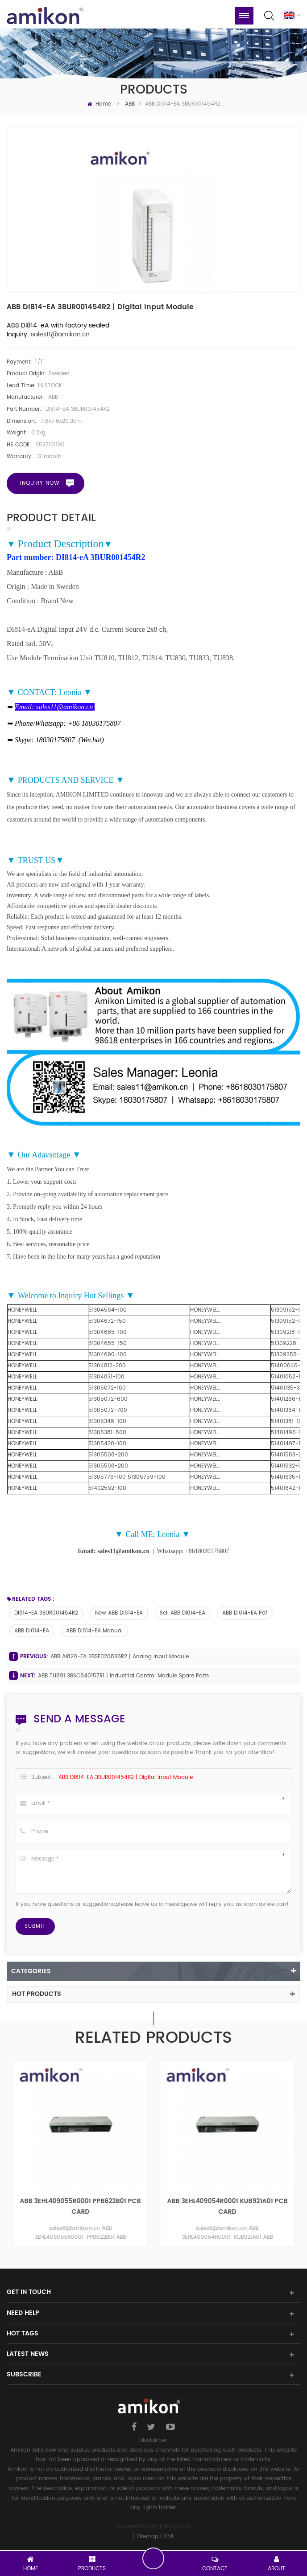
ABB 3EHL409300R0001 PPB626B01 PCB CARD (80, 2207)
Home (99, 105)
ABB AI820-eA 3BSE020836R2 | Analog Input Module (119, 1657)
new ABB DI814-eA (119, 1614)
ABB (130, 105)
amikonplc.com (170, 2527)
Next (297, 2157)
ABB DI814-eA (31, 1631)
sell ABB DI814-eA (182, 1614)
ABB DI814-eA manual (94, 1631)
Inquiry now (40, 484)
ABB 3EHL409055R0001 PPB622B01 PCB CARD (226, 2207)
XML (169, 2537)
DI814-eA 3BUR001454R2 (46, 1614)
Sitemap (147, 2537)
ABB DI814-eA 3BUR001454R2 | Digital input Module (125, 1778)
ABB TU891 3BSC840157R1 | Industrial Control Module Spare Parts (123, 1676)
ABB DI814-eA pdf (244, 1614)
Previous (9, 2157)
